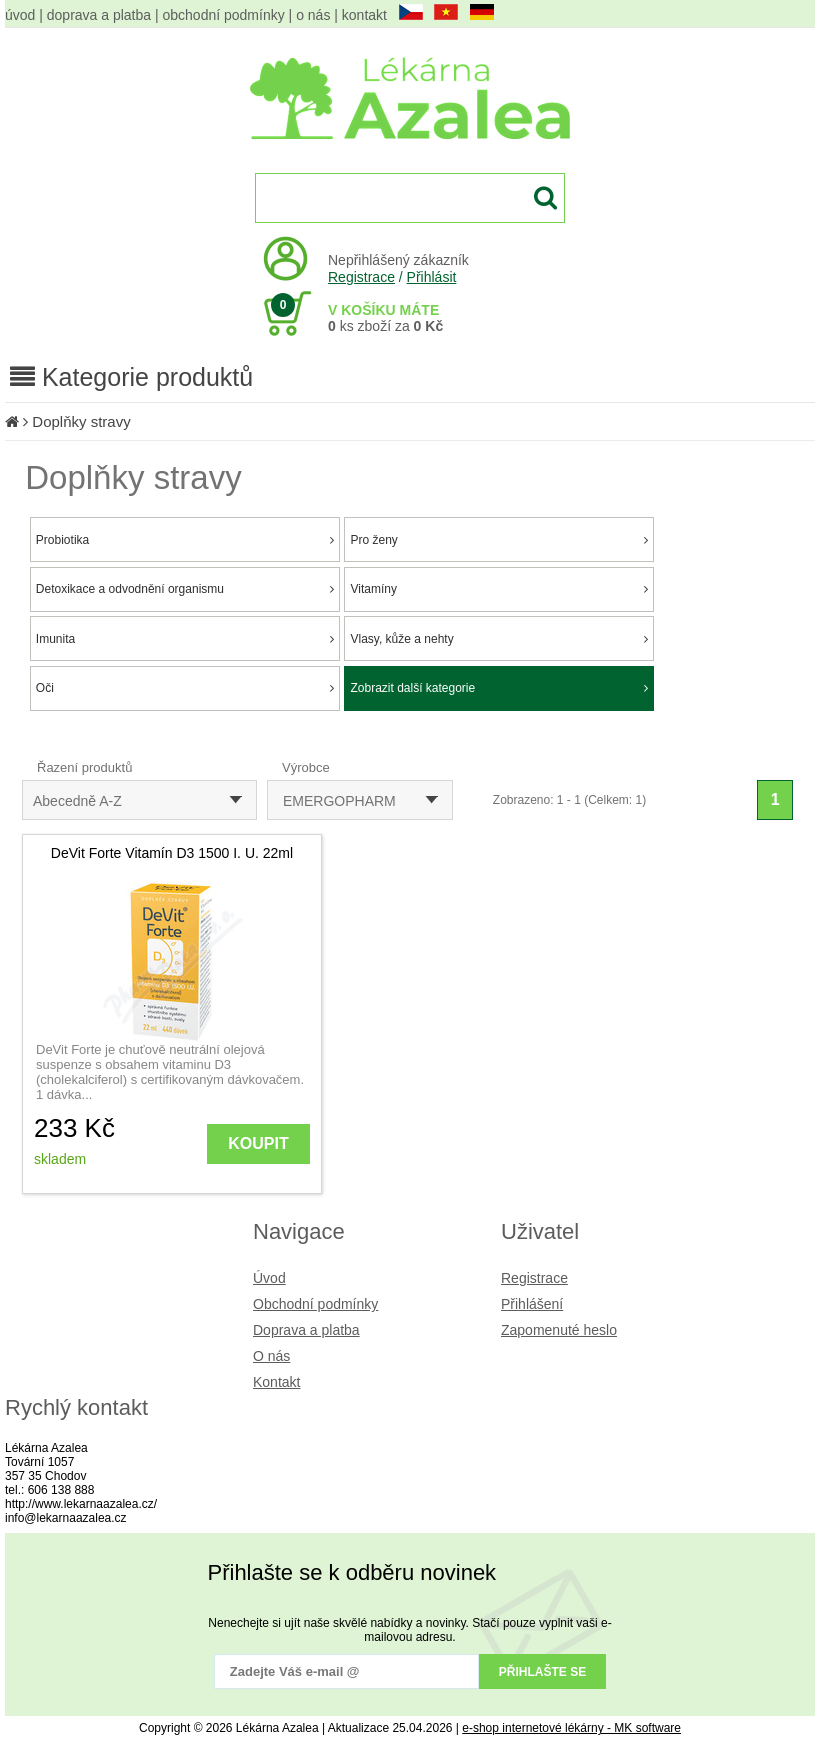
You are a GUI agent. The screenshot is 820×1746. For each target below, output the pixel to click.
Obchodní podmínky (315, 1304)
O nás (271, 1356)
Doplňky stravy (81, 421)
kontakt (364, 15)
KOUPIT (258, 1143)
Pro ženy (499, 540)
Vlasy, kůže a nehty (499, 639)
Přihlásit (432, 277)
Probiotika (185, 540)
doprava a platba (99, 15)
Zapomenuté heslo (559, 1330)
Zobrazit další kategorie (499, 688)
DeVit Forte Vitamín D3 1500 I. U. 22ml (172, 853)
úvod (20, 15)
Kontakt (276, 1382)
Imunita (185, 639)
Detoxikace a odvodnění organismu (185, 589)
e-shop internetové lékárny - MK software (571, 1728)
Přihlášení (532, 1304)
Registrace (361, 277)
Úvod (269, 1278)
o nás (313, 15)
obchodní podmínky (224, 15)
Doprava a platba (306, 1330)
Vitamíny (499, 589)
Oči (185, 688)
